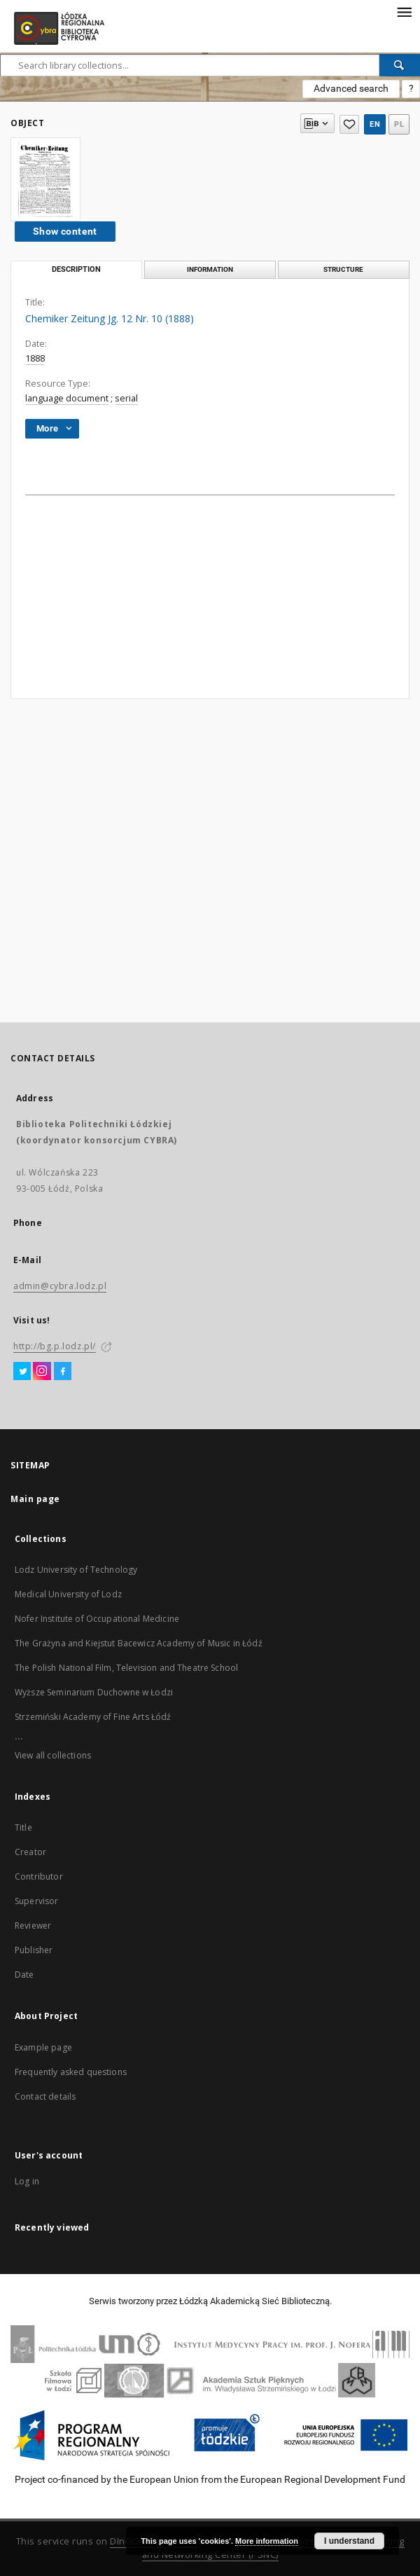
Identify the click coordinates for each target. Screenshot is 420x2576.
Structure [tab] (343, 269)
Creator (30, 1852)
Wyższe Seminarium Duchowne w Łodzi (94, 1692)
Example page (43, 2047)
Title (23, 1827)
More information (266, 2541)
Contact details (45, 2096)
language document (66, 398)
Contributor (39, 1876)
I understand (349, 2541)
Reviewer (33, 1925)
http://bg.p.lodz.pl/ (54, 1346)
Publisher (33, 1950)
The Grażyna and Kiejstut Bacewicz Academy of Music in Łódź (138, 1643)
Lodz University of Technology (76, 1570)
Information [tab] (210, 269)
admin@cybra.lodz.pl (59, 1286)
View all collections (53, 1755)
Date (24, 1975)
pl (399, 124)
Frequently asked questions (71, 2072)
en (375, 124)
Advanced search (351, 88)
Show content (65, 231)
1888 (35, 358)
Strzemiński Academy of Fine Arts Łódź (93, 1717)
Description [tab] (76, 269)
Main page (35, 1499)
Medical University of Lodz (68, 1594)
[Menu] (403, 11)
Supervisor (37, 1901)
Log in (27, 2181)
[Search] (399, 65)
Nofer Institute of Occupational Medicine (97, 1619)
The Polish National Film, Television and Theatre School (126, 1668)
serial (126, 398)
